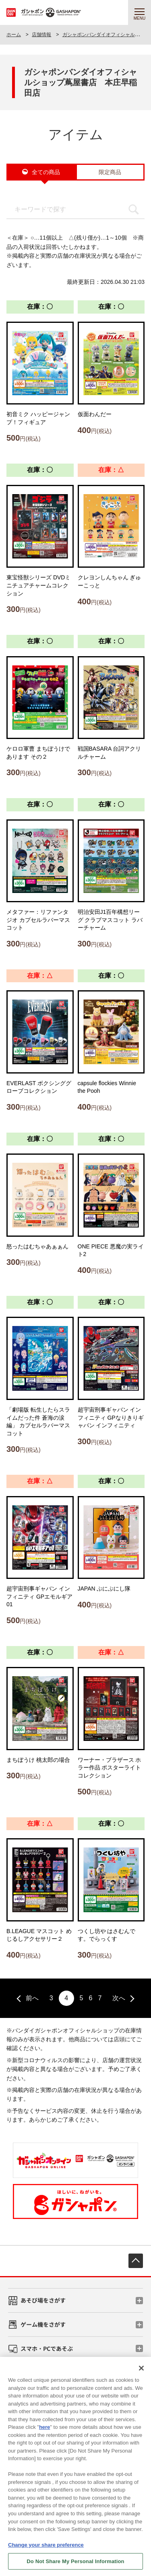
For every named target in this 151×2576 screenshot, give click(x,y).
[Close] (141, 2373)
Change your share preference (46, 2549)
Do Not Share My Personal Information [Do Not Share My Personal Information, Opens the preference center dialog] (75, 2566)
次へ (118, 1998)
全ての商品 (46, 172)
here (44, 2432)
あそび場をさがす (43, 2300)
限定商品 (110, 172)
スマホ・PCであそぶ (47, 2348)
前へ (32, 1998)
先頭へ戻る (135, 2261)
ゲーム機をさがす (43, 2324)
